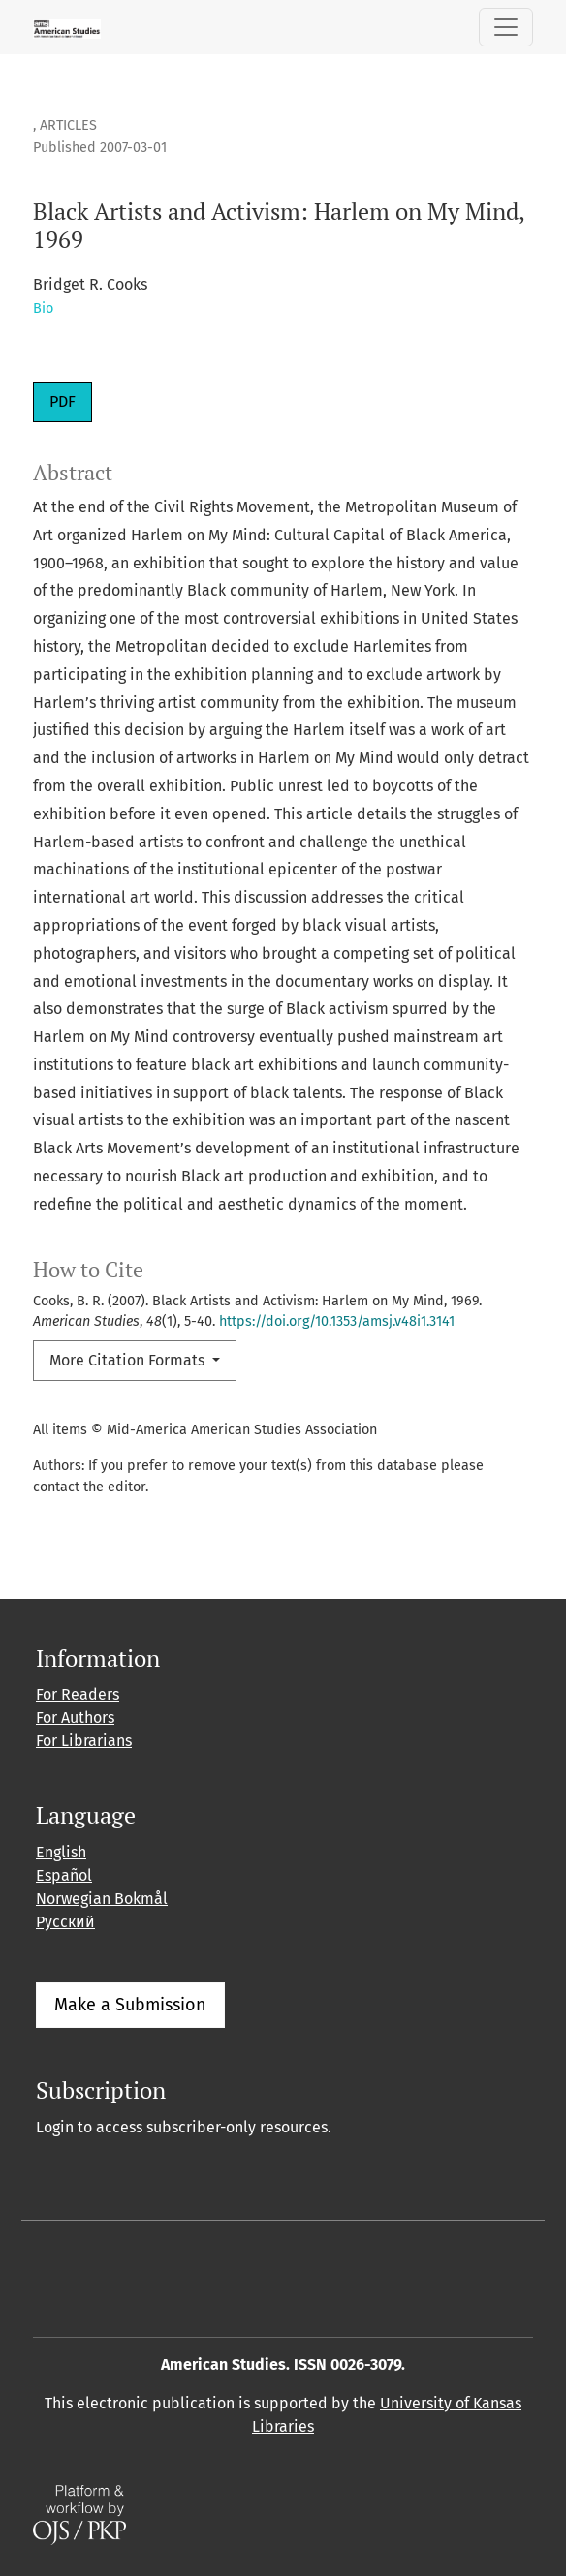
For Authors (75, 1717)
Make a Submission (130, 2004)
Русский (65, 1922)
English (61, 1852)
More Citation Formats (128, 1360)
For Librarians (84, 1741)
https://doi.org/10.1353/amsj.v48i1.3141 (337, 1321)
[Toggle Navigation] (506, 27)
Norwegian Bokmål (102, 1898)
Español (64, 1875)
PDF (62, 401)
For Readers (77, 1694)
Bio (43, 308)
